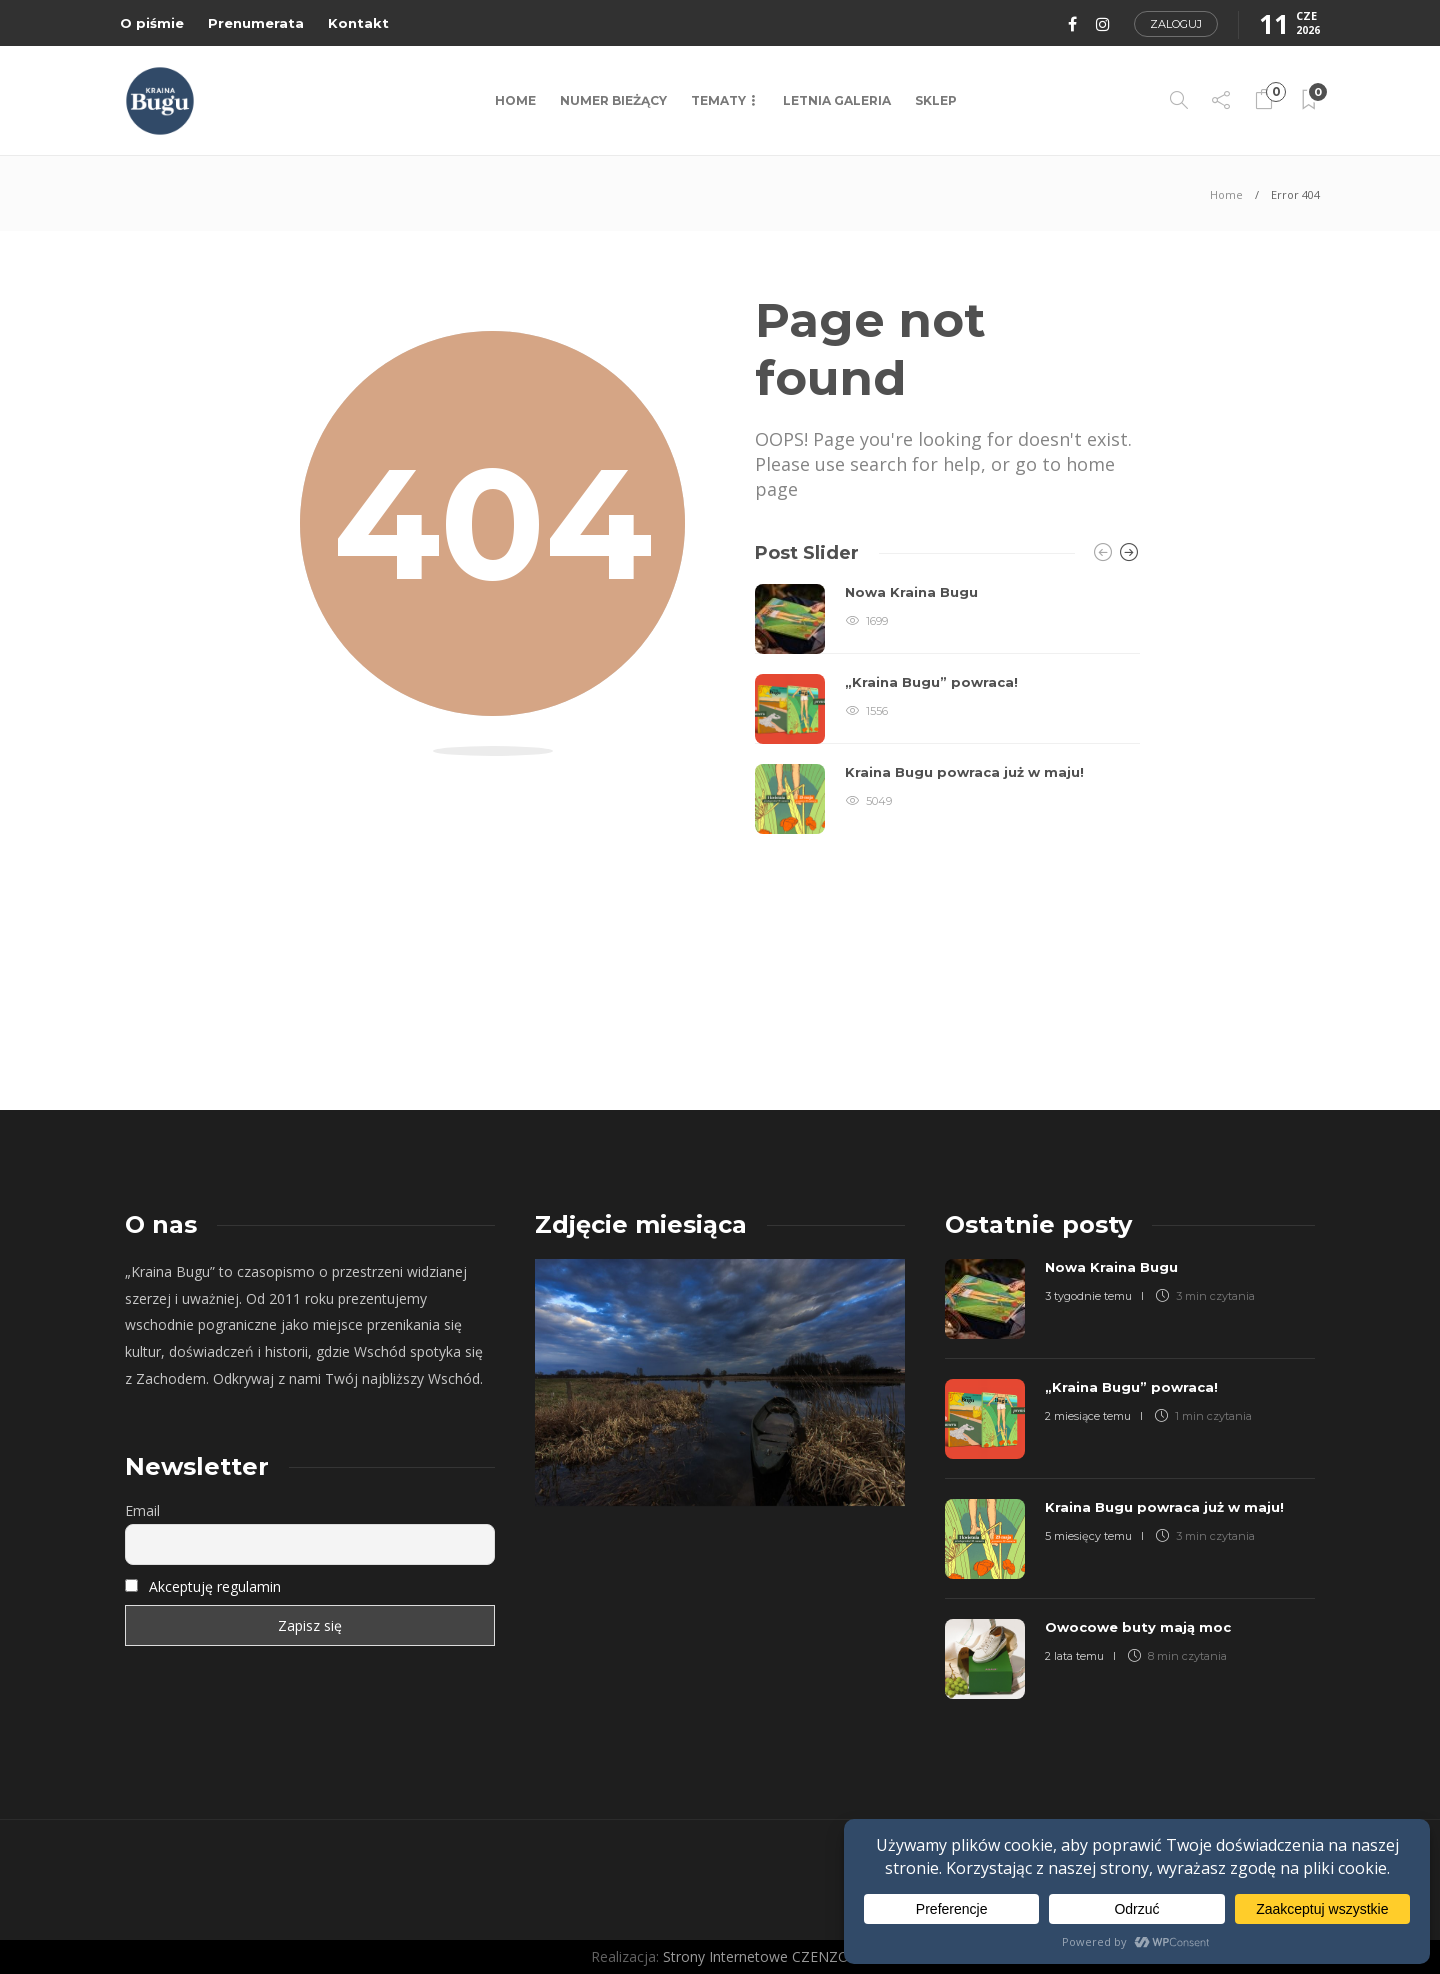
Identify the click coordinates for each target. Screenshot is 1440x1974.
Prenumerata (256, 23)
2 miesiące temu (1088, 1416)
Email (142, 1510)
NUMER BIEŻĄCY (613, 100)
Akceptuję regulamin (215, 1586)
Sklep (936, 100)
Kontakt (358, 23)
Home (515, 100)
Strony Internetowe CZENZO (756, 1956)
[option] (947, 709)
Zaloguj (1176, 24)
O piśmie (152, 23)
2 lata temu (1074, 1656)
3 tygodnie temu (1088, 1296)
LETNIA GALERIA (837, 100)
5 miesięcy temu (1088, 1536)
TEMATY (718, 100)
